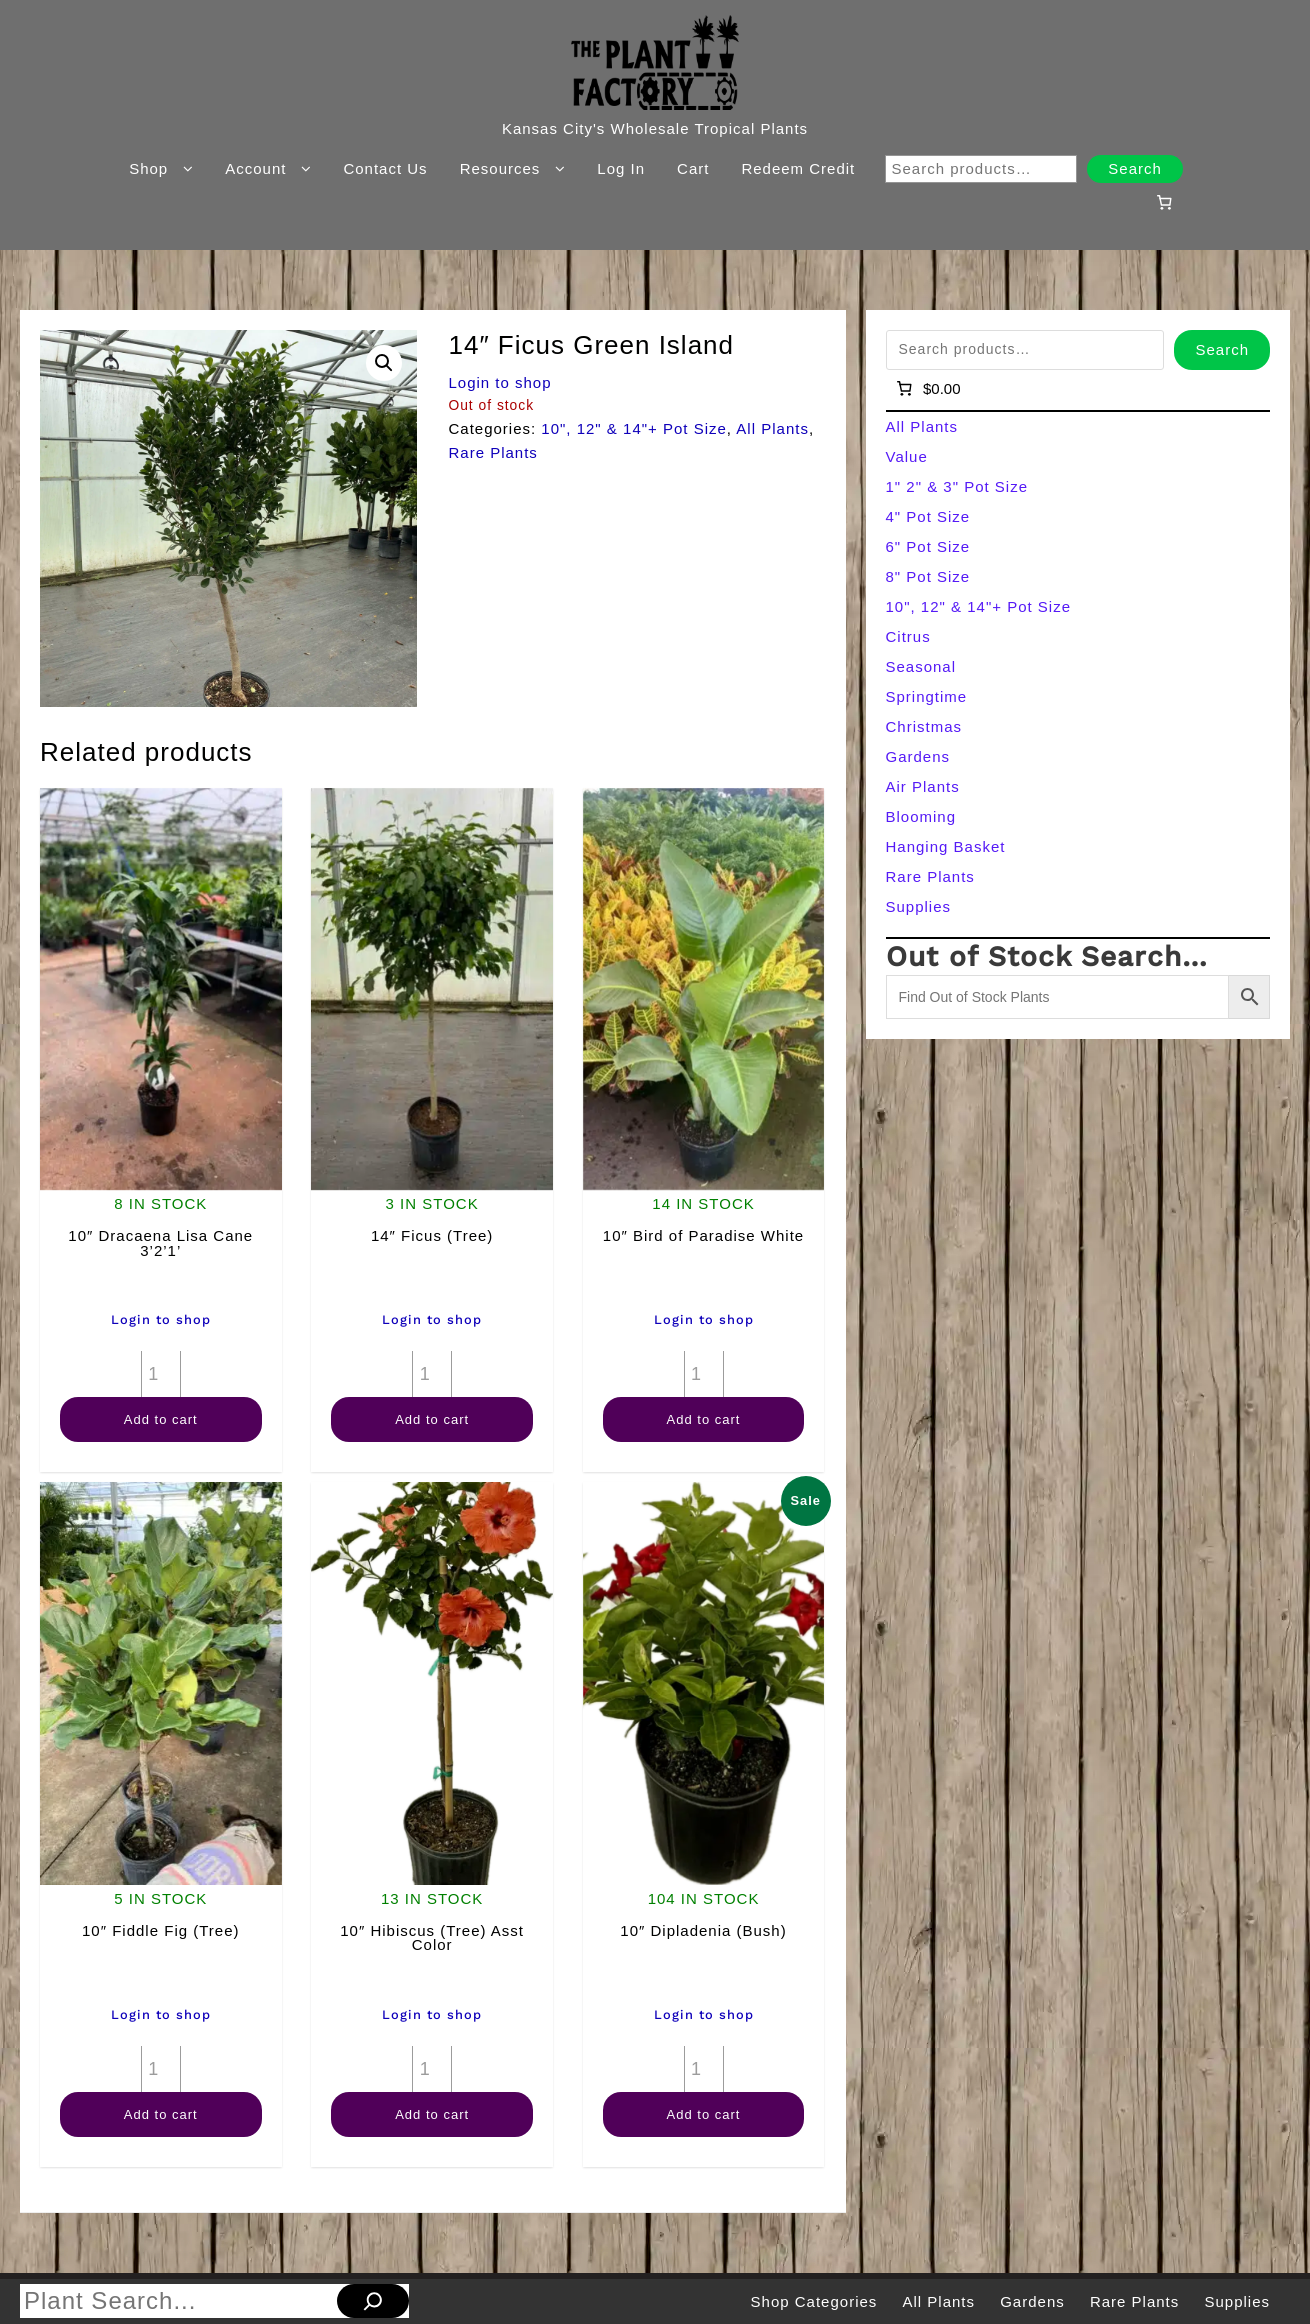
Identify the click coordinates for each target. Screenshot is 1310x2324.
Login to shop (499, 382)
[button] (384, 363)
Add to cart (161, 1419)
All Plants (772, 428)
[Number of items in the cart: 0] (1164, 202)
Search (1135, 168)
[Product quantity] (161, 1374)
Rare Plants (492, 452)
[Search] (373, 2301)
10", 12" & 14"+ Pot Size (634, 428)
